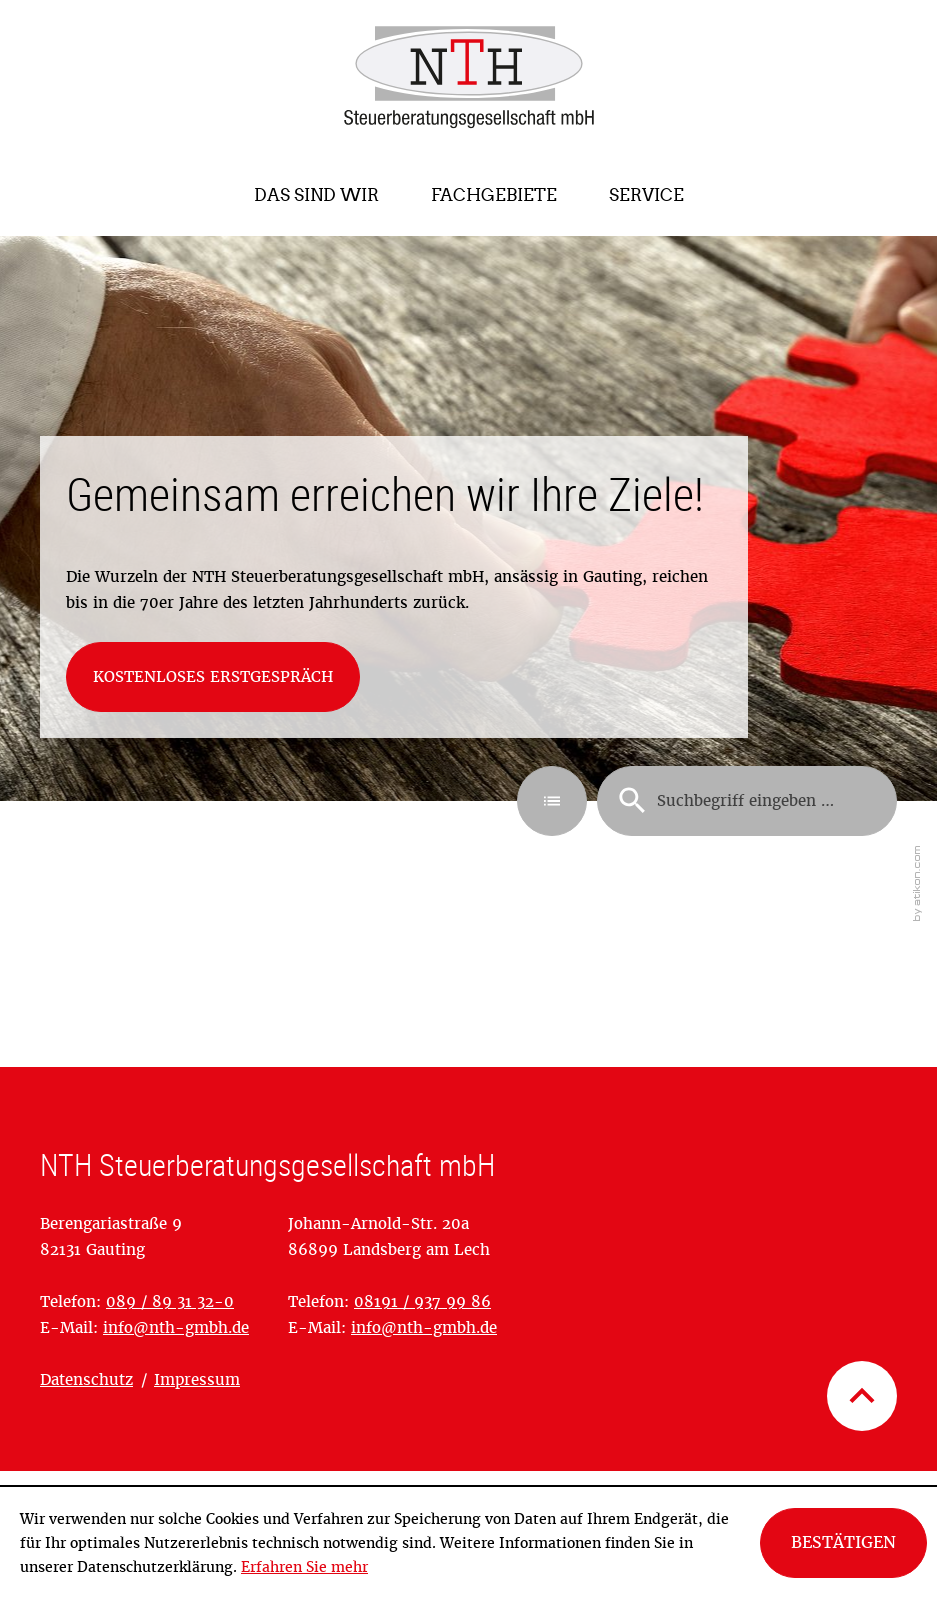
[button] (552, 801)
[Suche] (747, 801)
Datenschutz (86, 1379)
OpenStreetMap (98, 1448)
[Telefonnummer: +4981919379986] (422, 1301)
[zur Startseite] (469, 77)
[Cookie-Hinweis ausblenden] (843, 1543)
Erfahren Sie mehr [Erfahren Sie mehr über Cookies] (304, 1567)
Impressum (197, 1379)
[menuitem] (316, 195)
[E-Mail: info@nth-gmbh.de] (176, 1327)
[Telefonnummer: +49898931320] (170, 1301)
